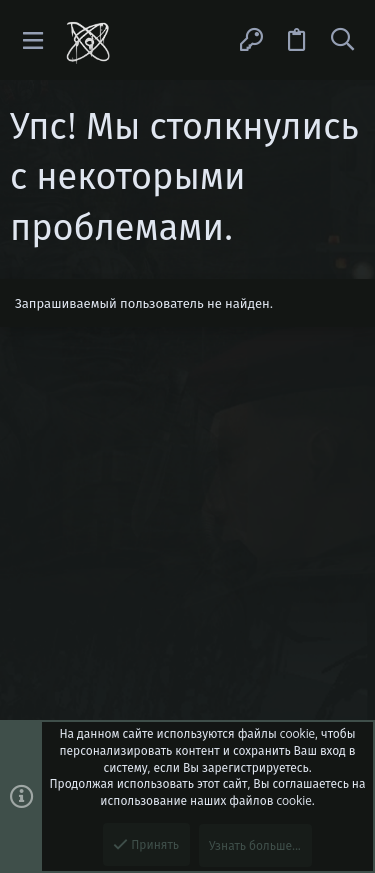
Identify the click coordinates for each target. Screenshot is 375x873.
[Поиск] (342, 40)
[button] (33, 40)
